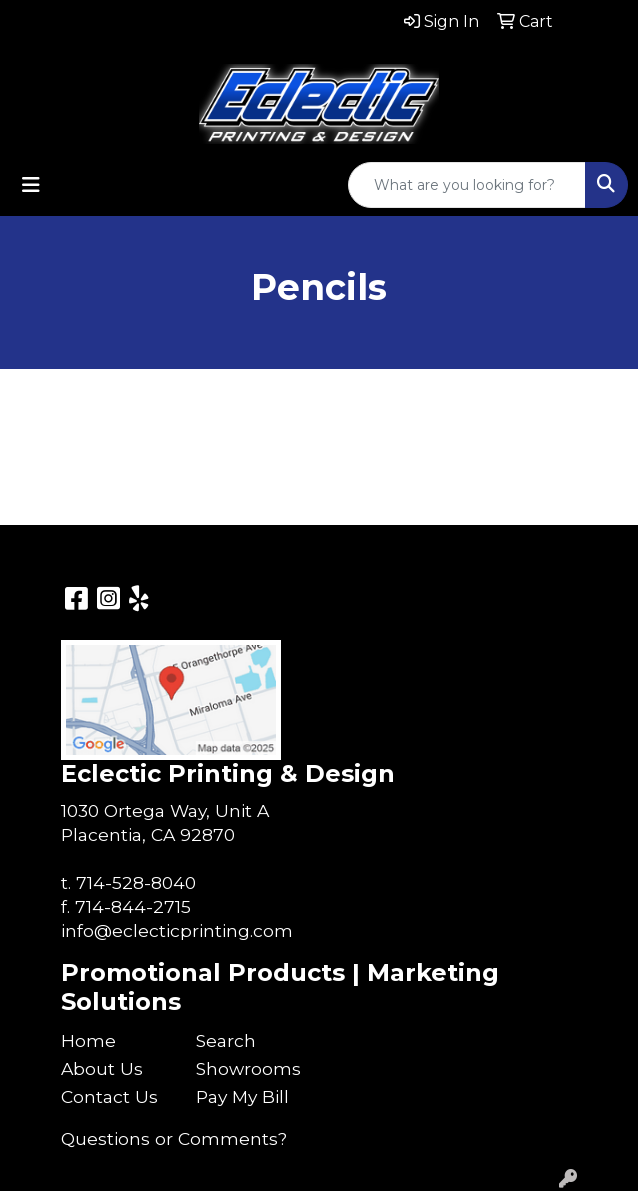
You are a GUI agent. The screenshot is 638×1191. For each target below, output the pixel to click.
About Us (102, 1068)
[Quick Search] (467, 185)
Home (88, 1040)
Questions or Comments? (174, 1138)
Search (226, 1040)
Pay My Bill (242, 1096)
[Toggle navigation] (31, 185)
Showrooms (248, 1068)
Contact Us (109, 1096)
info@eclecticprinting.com (177, 930)
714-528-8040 (136, 882)
